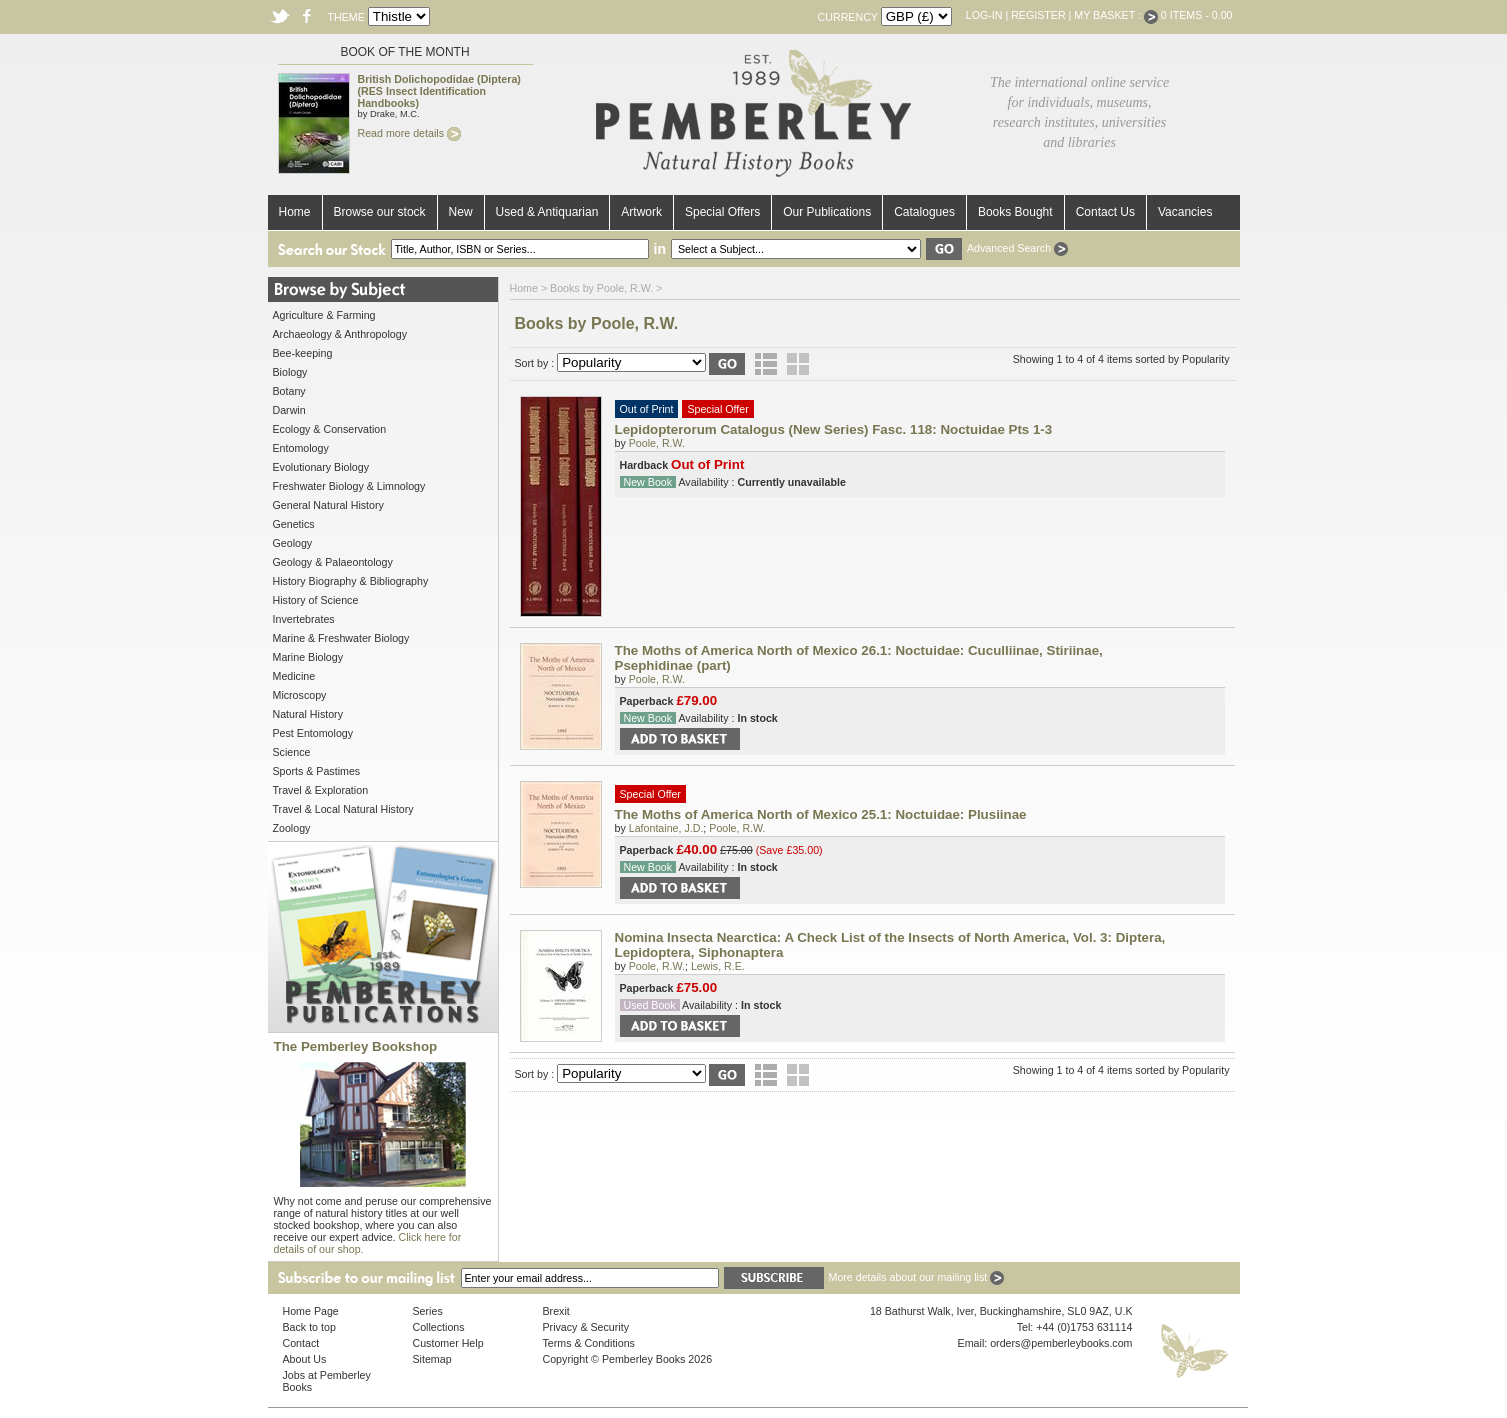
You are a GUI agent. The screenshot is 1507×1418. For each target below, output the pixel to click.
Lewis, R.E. (718, 966)
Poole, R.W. (657, 443)
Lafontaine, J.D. (666, 828)
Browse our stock (380, 212)
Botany (289, 391)
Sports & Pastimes (317, 771)
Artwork (641, 212)
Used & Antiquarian (547, 212)
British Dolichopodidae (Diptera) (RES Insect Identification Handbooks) (439, 91)
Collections (439, 1327)
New (461, 212)
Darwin (289, 410)
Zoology (292, 828)
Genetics (294, 524)
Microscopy (300, 695)
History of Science (316, 600)
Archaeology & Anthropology (340, 334)
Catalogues (924, 212)
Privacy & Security (586, 1327)
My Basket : (1116, 15)
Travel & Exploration (321, 790)
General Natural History (328, 505)
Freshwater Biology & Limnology (349, 486)
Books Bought (1015, 212)
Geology (293, 543)
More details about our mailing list (917, 1277)
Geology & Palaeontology (333, 562)
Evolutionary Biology (321, 467)
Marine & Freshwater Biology (341, 638)
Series (428, 1311)
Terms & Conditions (589, 1343)
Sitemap (432, 1359)
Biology (290, 372)
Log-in (984, 15)
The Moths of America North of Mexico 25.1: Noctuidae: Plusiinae (821, 814)
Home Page (311, 1311)
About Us (305, 1359)
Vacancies (1185, 212)
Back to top (309, 1327)
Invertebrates (304, 619)
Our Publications (827, 212)
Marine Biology (308, 657)
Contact (301, 1343)
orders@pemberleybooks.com (1061, 1343)
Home (295, 212)
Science (292, 752)
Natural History (308, 714)
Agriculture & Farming (324, 315)
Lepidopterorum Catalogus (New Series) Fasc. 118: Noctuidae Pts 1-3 (834, 429)
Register (1038, 15)
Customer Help (448, 1343)
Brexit (556, 1311)
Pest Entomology (313, 733)
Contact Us (1105, 212)
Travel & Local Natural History (343, 809)
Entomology (301, 448)
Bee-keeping (303, 353)
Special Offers (722, 212)
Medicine (294, 676)
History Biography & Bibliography (351, 581)
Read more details (409, 133)
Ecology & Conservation (330, 429)
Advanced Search (1017, 248)
